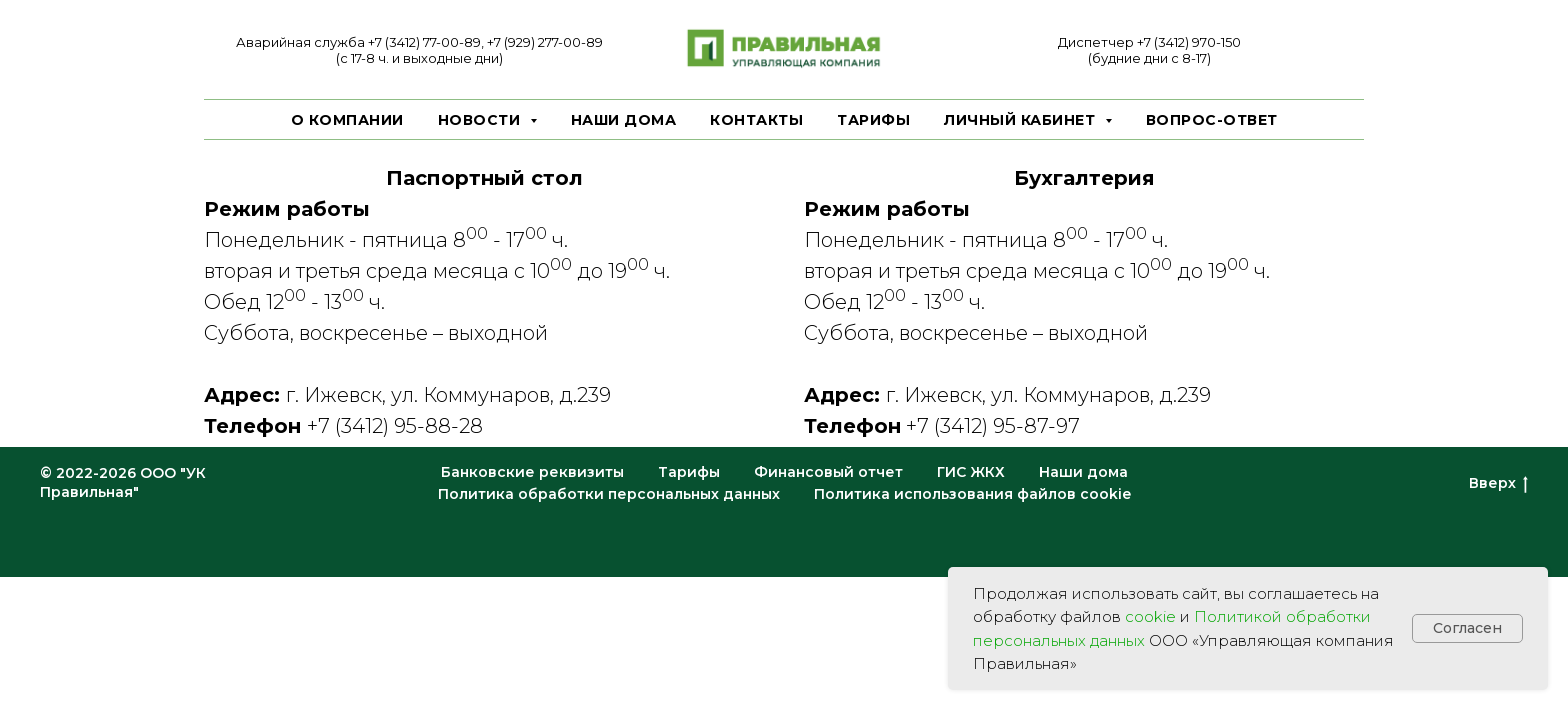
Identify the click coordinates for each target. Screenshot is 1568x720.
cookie (1150, 616)
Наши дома (624, 120)
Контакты (756, 120)
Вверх (1498, 483)
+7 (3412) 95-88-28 (395, 426)
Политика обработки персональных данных (609, 494)
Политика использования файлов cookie (972, 494)
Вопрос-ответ (1212, 120)
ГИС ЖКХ (971, 472)
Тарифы (873, 120)
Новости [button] (481, 120)
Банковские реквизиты (532, 472)
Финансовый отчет (828, 472)
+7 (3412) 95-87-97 (993, 426)
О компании (347, 120)
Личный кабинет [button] (1022, 120)
